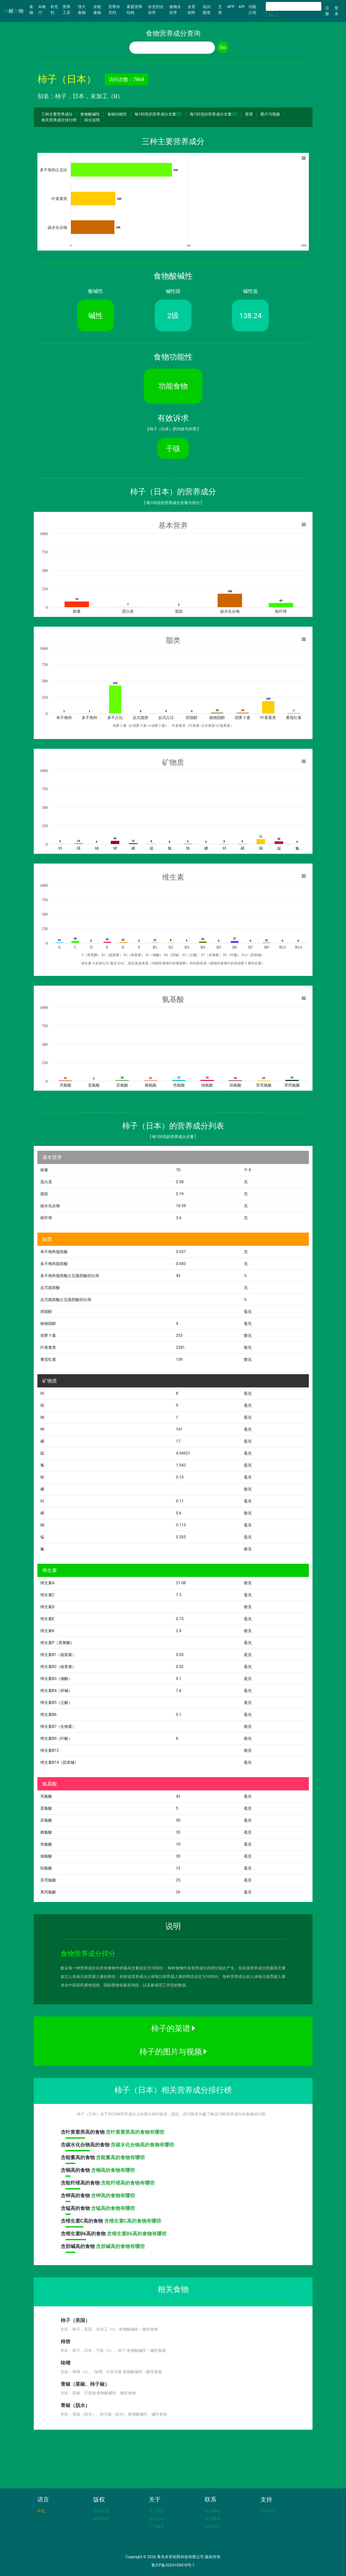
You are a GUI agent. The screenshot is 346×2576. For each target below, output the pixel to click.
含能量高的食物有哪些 (120, 2157)
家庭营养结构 (134, 9)
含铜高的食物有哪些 (113, 2170)
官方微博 (212, 2518)
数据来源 (101, 2511)
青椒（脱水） (75, 2405)
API (242, 6)
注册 (327, 11)
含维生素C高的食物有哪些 (132, 2221)
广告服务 (157, 2526)
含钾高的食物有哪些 (113, 2195)
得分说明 (92, 120)
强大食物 (82, 9)
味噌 (65, 2363)
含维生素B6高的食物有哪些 (137, 2234)
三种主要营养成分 (57, 114)
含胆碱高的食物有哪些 (120, 2246)
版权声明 (101, 2518)
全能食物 (97, 9)
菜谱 (249, 114)
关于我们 (157, 2511)
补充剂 (54, 9)
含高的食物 (83, 2134)
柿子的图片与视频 (173, 2051)
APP (231, 6)
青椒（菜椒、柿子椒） (85, 2384)
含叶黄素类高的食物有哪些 (135, 2132)
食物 (32, 9)
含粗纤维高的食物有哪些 (128, 2183)
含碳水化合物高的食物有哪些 (142, 2145)
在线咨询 (212, 2526)
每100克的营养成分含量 (158, 114)
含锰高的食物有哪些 (113, 2208)
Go (271, 15)
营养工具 (66, 9)
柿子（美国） (75, 2320)
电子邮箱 (212, 2511)
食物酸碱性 (90, 114)
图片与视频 (270, 114)
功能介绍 (252, 9)
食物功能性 (117, 114)
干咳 (173, 448)
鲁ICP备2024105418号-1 (172, 2565)
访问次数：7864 (126, 79)
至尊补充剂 (114, 9)
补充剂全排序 (156, 9)
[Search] (293, 6)
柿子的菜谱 (173, 2028)
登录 (336, 11)
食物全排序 (175, 9)
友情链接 (268, 2511)
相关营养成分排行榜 (59, 120)
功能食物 (173, 386)
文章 (220, 9)
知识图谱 (207, 9)
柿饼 (65, 2341)
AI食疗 (42, 9)
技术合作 (157, 2518)
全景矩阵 (191, 9)
